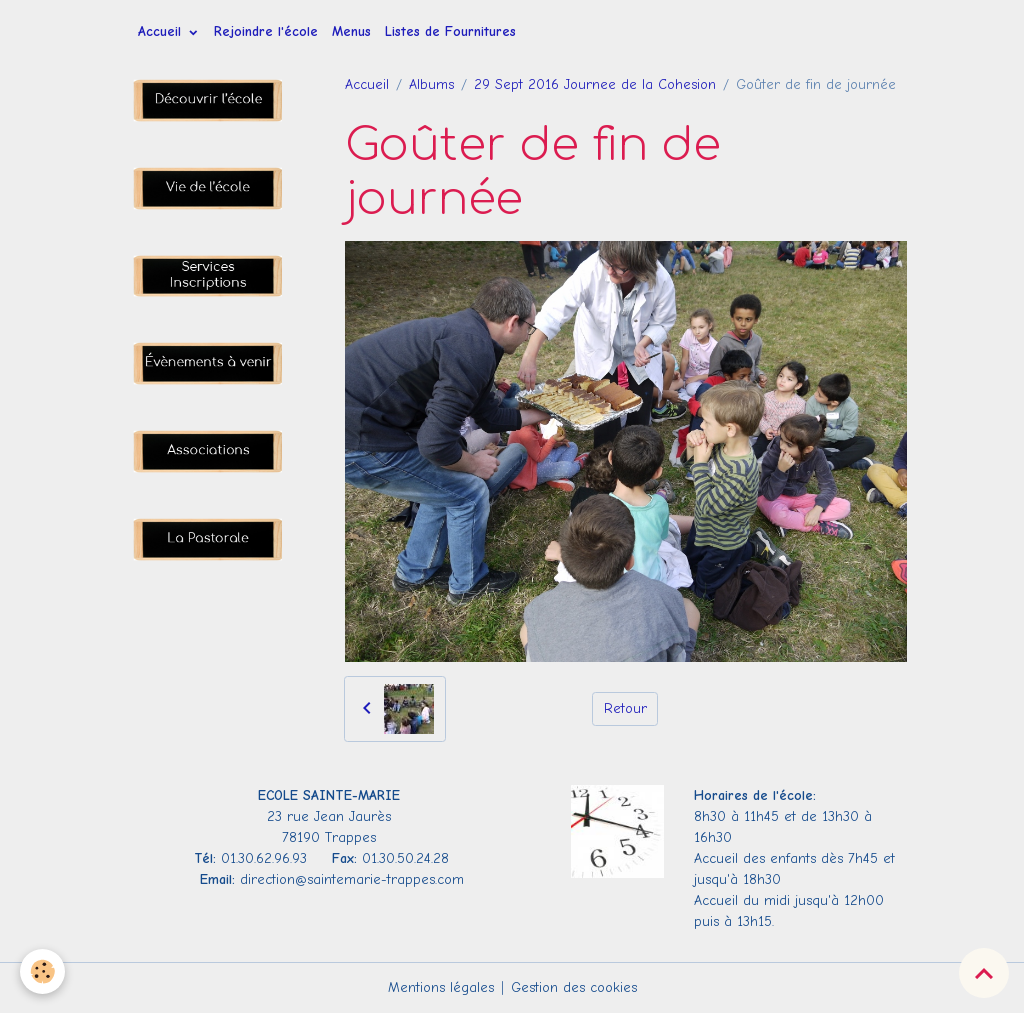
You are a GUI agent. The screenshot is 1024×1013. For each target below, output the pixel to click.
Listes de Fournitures (450, 31)
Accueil (162, 31)
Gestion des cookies (574, 987)
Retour (625, 708)
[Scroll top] (984, 973)
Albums (431, 84)
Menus (351, 31)
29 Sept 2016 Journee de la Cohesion (595, 84)
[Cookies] (42, 971)
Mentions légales (441, 987)
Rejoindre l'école (266, 31)
